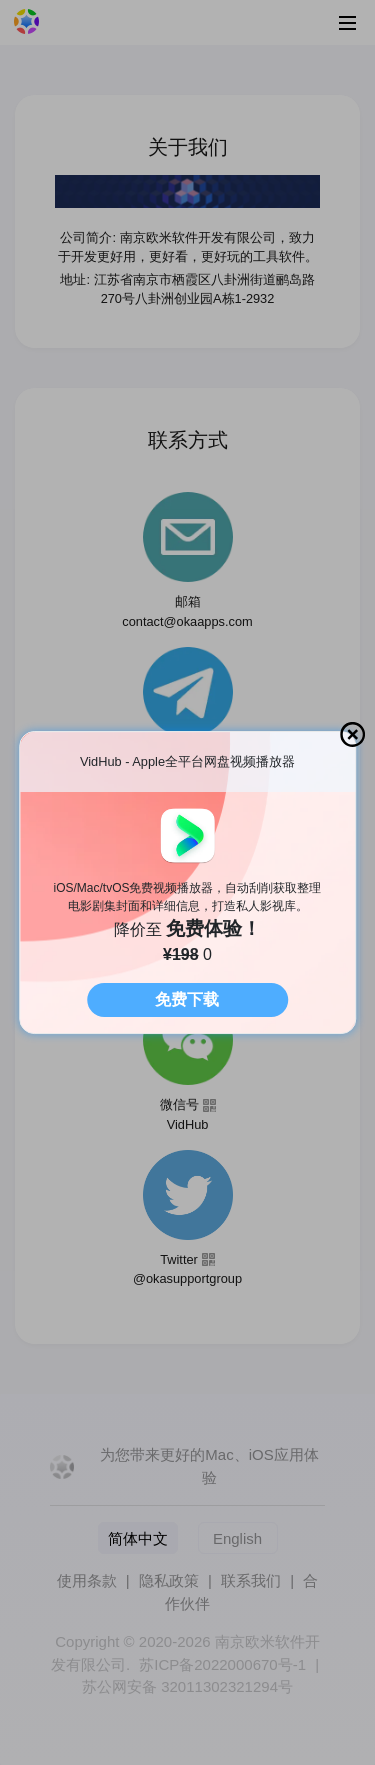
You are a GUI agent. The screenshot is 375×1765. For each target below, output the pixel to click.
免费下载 (187, 999)
